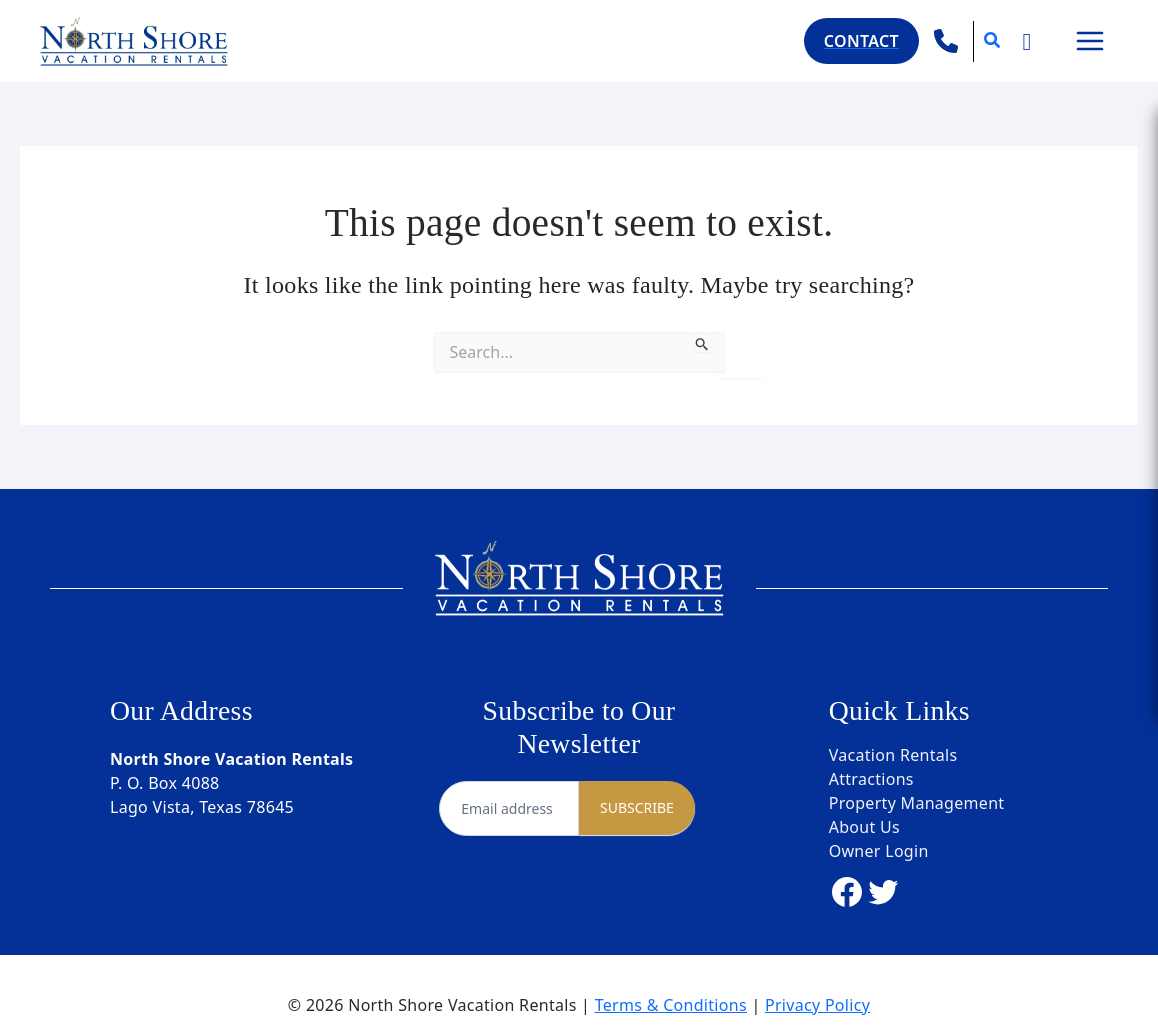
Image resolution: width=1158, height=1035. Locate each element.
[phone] (946, 41)
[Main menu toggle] (1090, 41)
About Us (864, 827)
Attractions (871, 779)
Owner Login (879, 851)
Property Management (917, 803)
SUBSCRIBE (637, 807)
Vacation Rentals (893, 755)
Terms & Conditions (671, 1005)
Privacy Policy (817, 1005)
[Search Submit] (702, 342)
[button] (861, 41)
